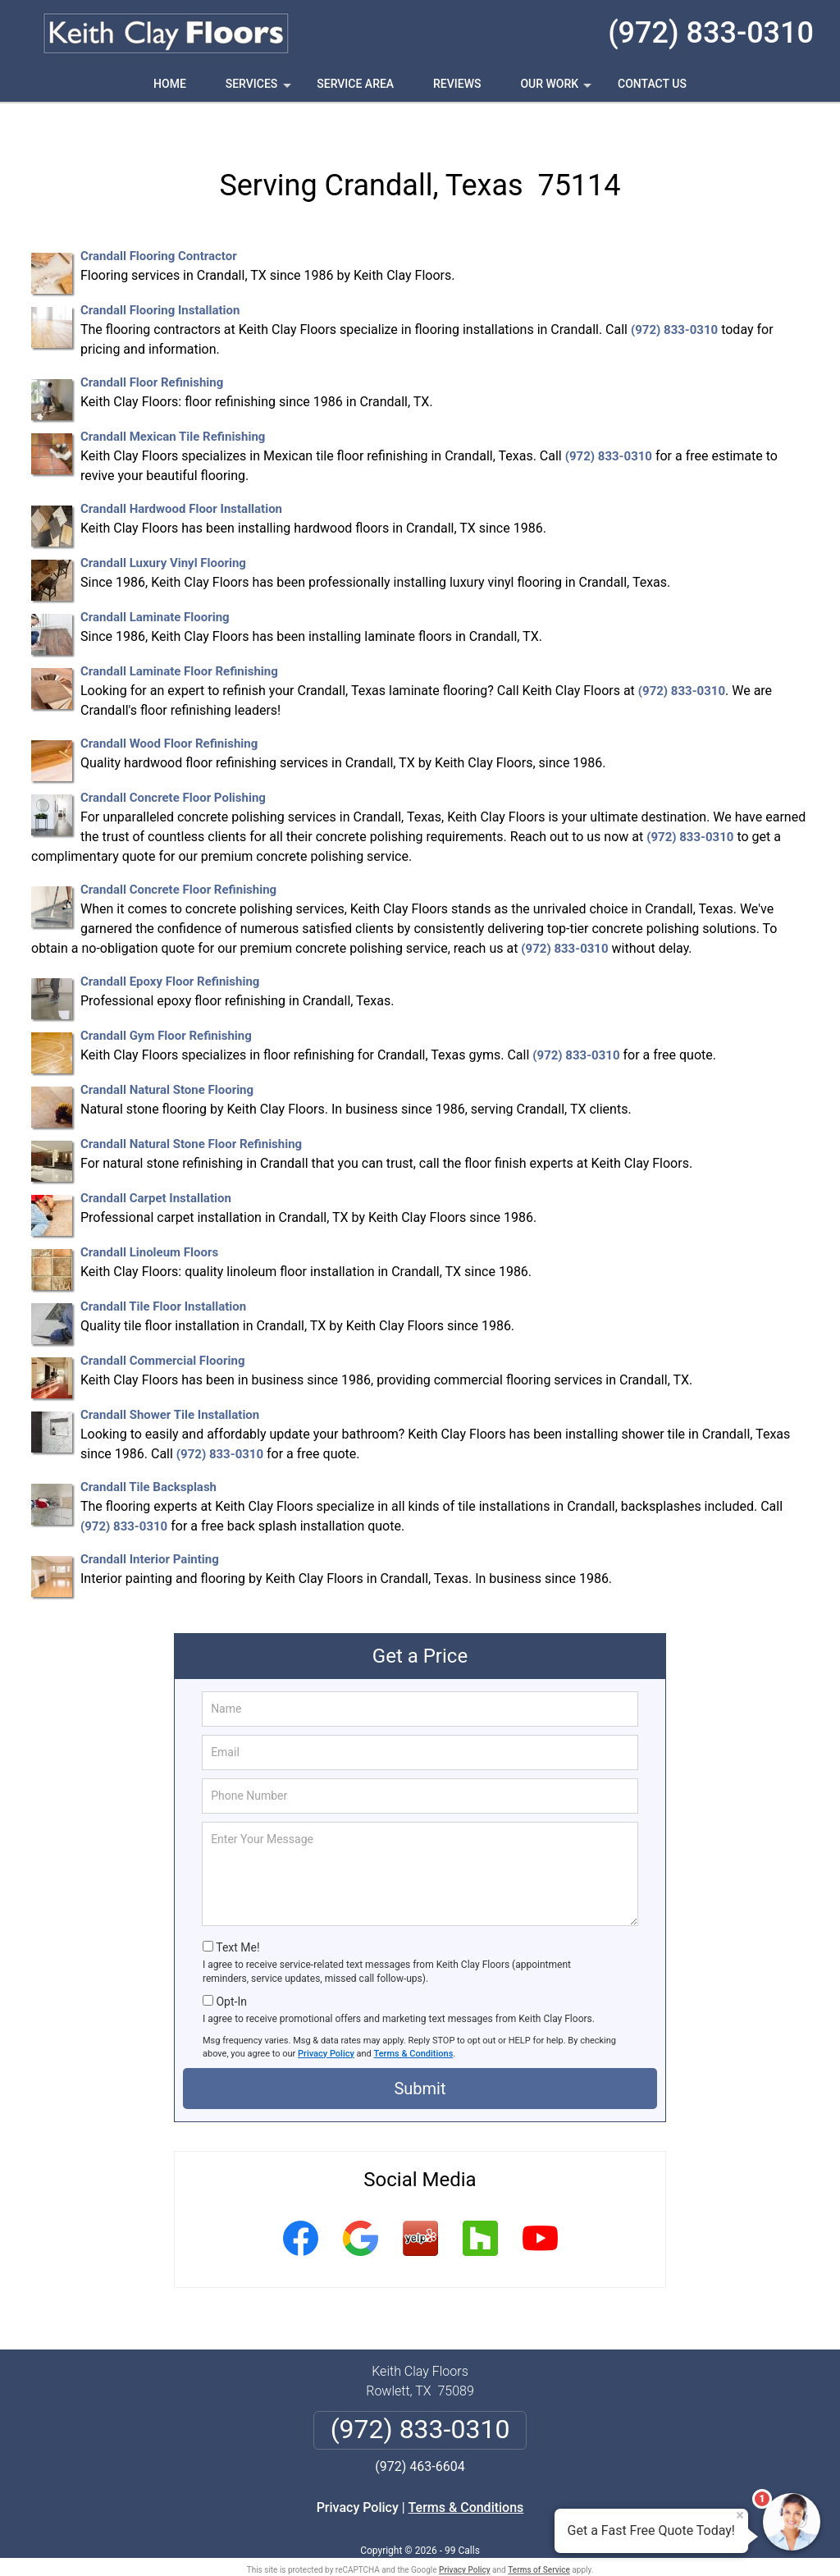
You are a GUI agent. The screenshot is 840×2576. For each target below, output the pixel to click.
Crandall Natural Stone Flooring (166, 1062)
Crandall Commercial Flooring (162, 1332)
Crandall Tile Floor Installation (163, 1278)
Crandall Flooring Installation (160, 282)
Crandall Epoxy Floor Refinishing (169, 953)
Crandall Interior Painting (149, 1531)
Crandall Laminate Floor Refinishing (179, 643)
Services (260, 89)
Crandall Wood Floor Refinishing (169, 715)
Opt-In (231, 1972)
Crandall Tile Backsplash (148, 1459)
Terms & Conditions (414, 2025)
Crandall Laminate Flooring (155, 589)
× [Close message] (740, 2515)
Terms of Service (539, 2541)
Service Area (355, 83)
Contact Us (652, 83)
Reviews (457, 83)
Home (169, 83)
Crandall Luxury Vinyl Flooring (163, 535)
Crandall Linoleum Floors (149, 1224)
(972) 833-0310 (711, 33)
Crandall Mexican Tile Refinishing (172, 408)
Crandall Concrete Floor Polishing (173, 769)
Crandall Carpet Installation (155, 1170)
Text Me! (237, 1918)
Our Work (557, 89)
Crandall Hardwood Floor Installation (181, 481)
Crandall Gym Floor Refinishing (166, 1007)
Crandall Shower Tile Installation (169, 1387)
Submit (419, 2060)
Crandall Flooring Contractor (158, 228)
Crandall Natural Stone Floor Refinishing (191, 1116)
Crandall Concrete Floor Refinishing (178, 861)
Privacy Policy (326, 2025)
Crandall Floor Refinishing (151, 354)
